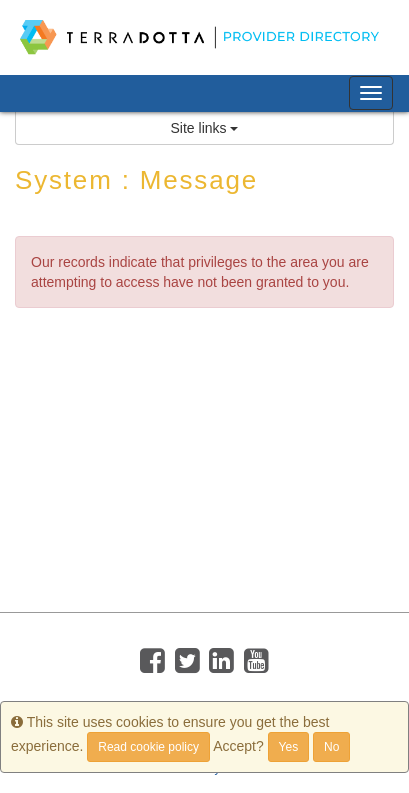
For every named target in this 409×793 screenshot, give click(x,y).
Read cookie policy (148, 747)
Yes (289, 747)
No (331, 747)
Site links (205, 128)
